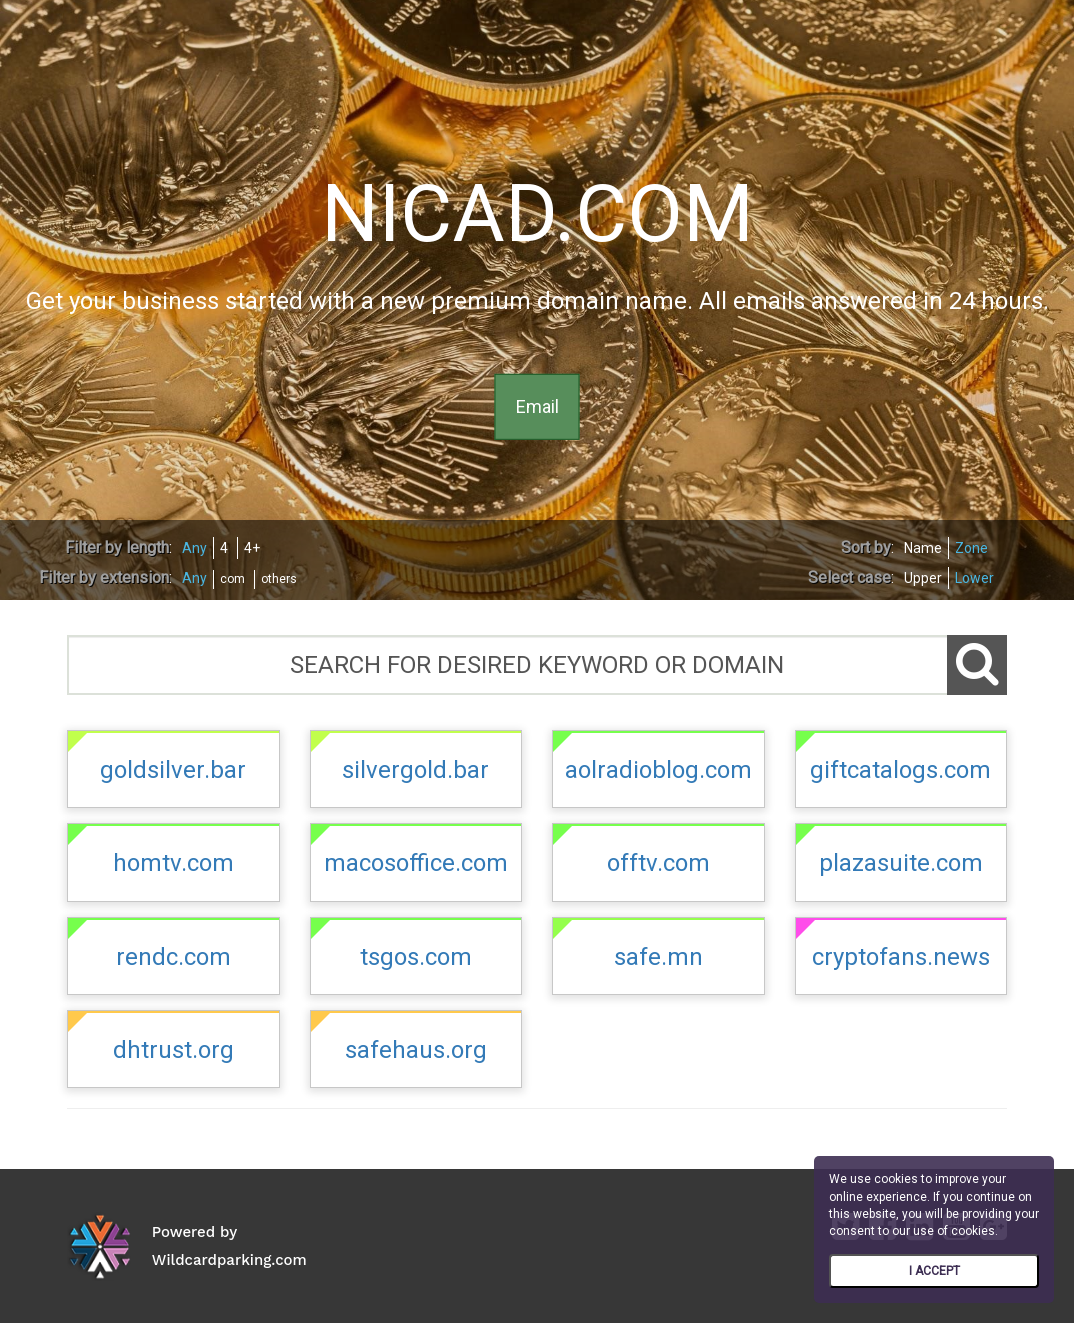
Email (537, 406)
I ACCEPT (934, 1271)
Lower (974, 578)
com (232, 579)
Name (923, 548)
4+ (252, 548)
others (279, 579)
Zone (971, 548)
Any (194, 548)
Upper (923, 578)
